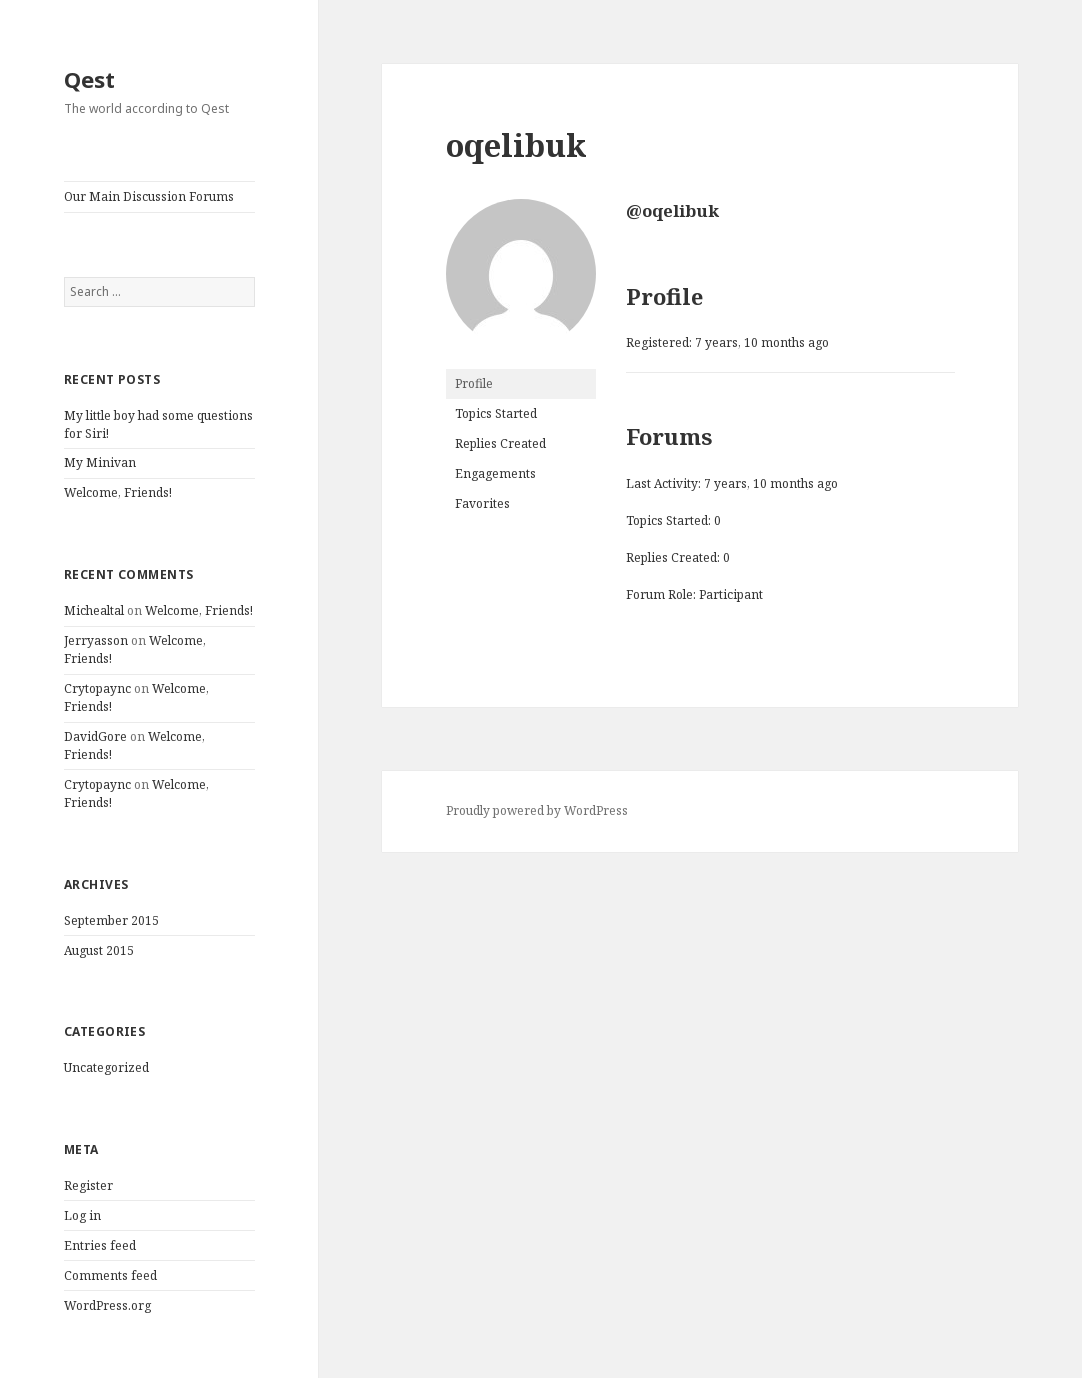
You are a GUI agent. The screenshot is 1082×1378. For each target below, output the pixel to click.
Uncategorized (106, 1067)
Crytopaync (97, 688)
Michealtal (94, 610)
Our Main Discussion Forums (149, 196)
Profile (474, 383)
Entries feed (100, 1245)
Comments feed (110, 1275)
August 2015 (99, 950)
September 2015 (111, 920)
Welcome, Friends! (118, 492)
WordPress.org (107, 1305)
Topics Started (496, 413)
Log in (82, 1215)
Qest (89, 79)
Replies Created (500, 443)
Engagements (495, 473)
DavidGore (95, 736)
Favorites (482, 503)
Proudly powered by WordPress (537, 810)
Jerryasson (96, 640)
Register (88, 1185)
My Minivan (100, 462)
